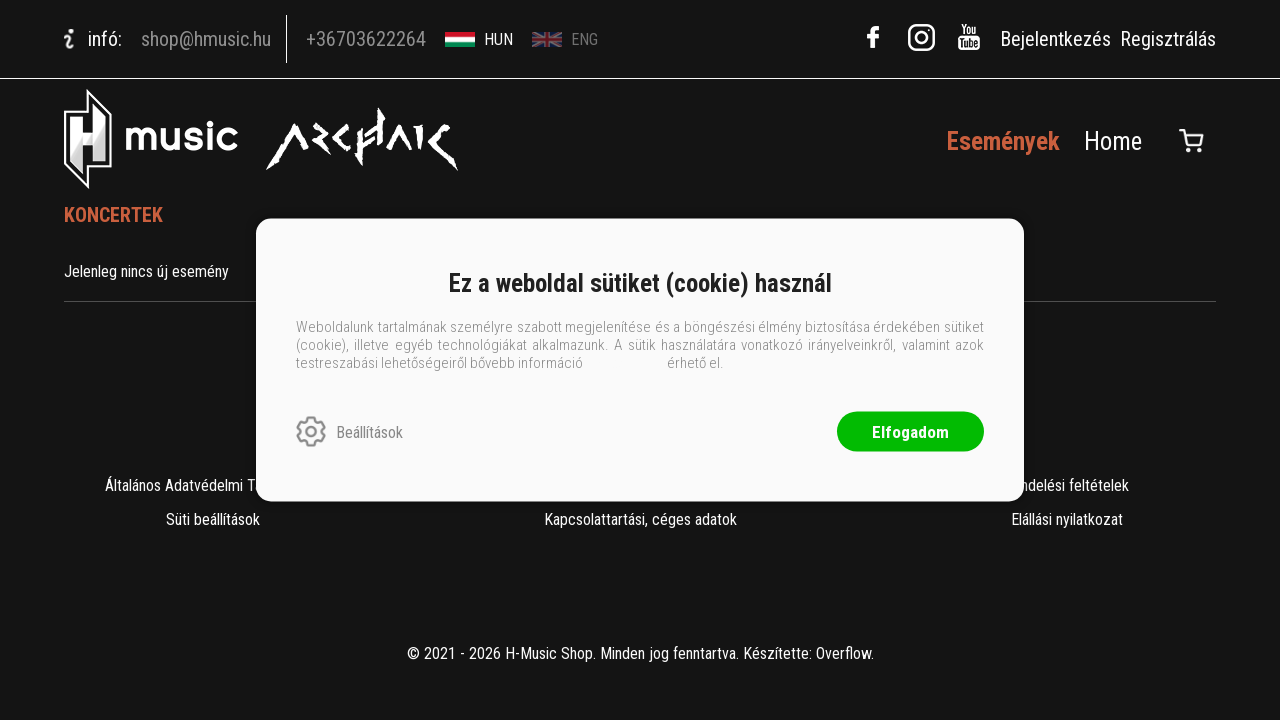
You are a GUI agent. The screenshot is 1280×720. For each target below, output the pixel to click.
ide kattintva (625, 363)
